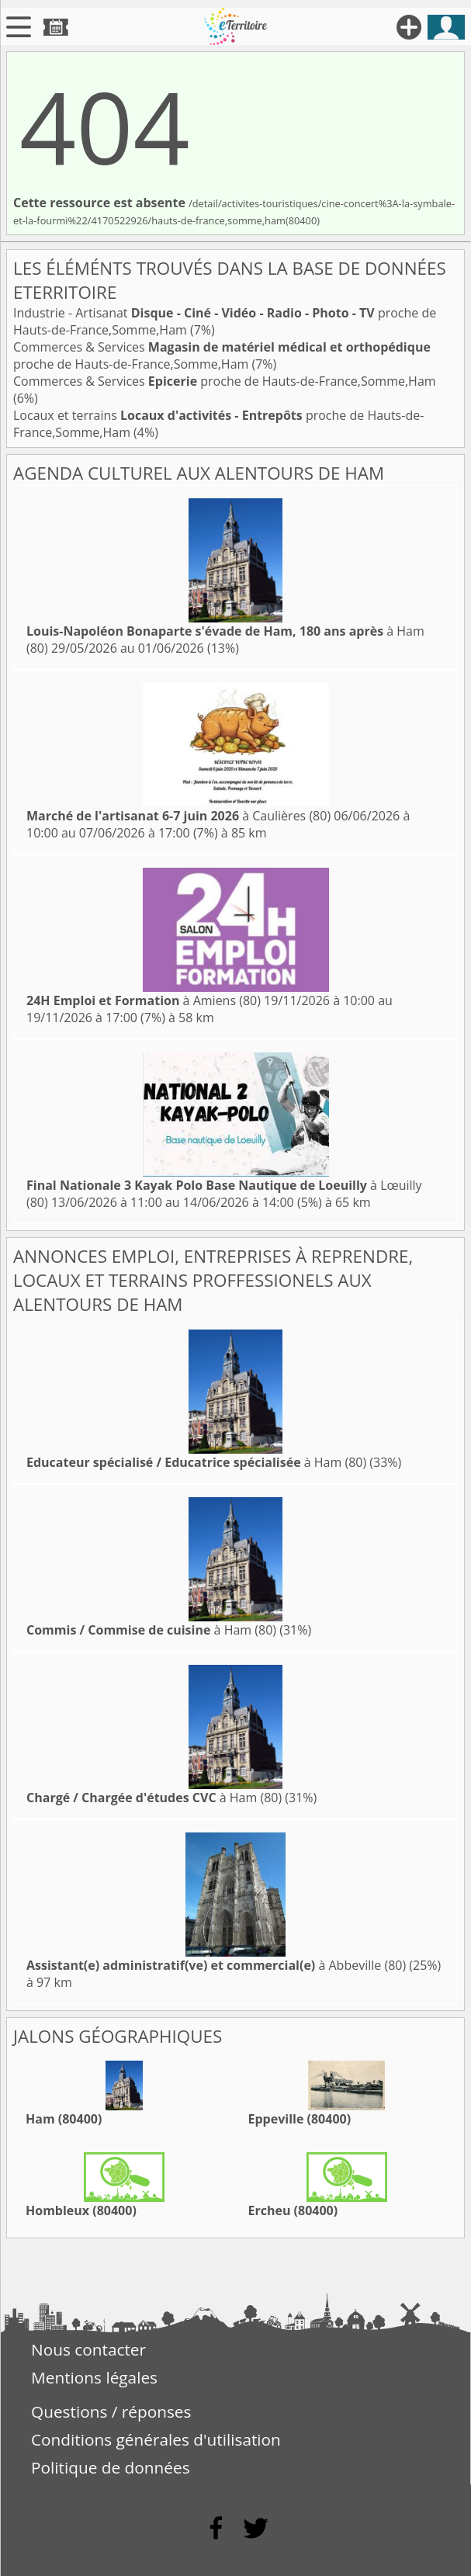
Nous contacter (88, 2349)
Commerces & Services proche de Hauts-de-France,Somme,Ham (222, 355)
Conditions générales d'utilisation (156, 2439)
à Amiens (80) (143, 1000)
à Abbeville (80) (216, 1965)
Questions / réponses (111, 2411)
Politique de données (110, 2467)
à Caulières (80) (178, 815)
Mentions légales (94, 2377)
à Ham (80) (196, 1462)
